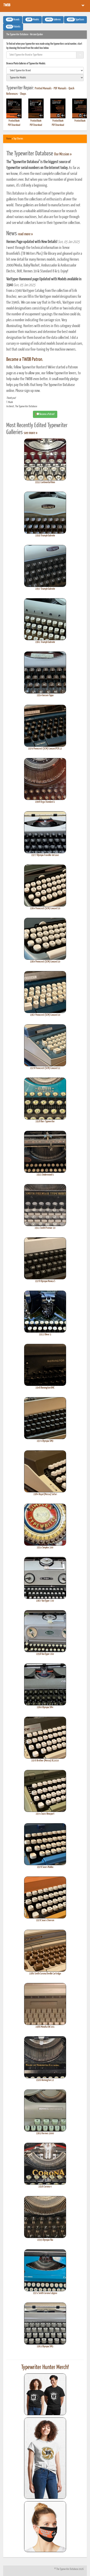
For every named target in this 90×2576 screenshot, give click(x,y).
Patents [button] (13, 27)
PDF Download (14, 125)
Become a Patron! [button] (45, 414)
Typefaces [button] (75, 19)
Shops (23, 93)
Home (8, 138)
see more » (30, 433)
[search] (45, 70)
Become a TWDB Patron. (24, 359)
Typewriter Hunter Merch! (45, 2367)
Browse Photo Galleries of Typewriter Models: (26, 63)
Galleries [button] (53, 19)
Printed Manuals (43, 88)
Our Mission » (63, 154)
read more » (25, 234)
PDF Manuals (60, 88)
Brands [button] (13, 19)
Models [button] (32, 19)
